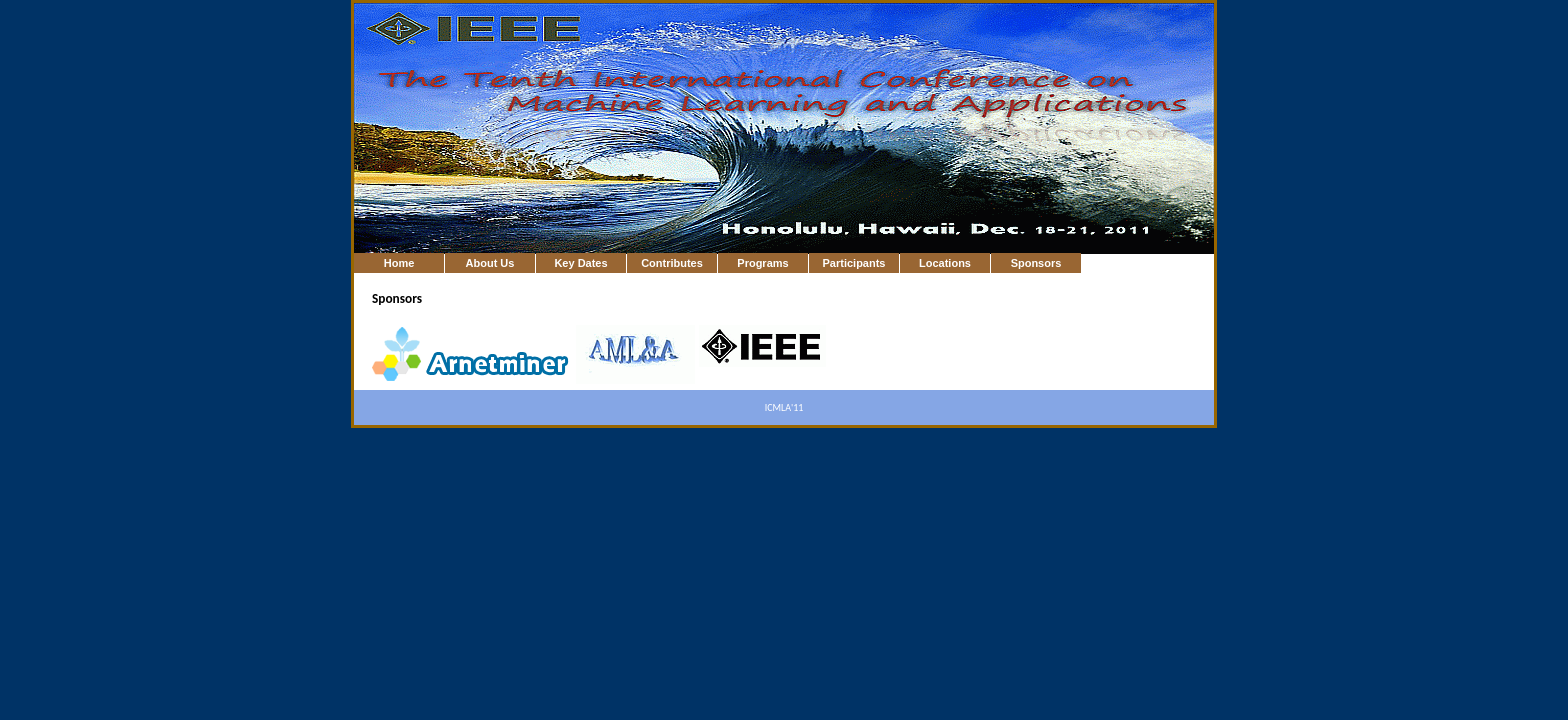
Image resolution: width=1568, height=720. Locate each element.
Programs (762, 263)
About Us (490, 263)
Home (399, 263)
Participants (854, 263)
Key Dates (580, 263)
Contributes (672, 263)
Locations (945, 263)
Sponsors (1036, 263)
